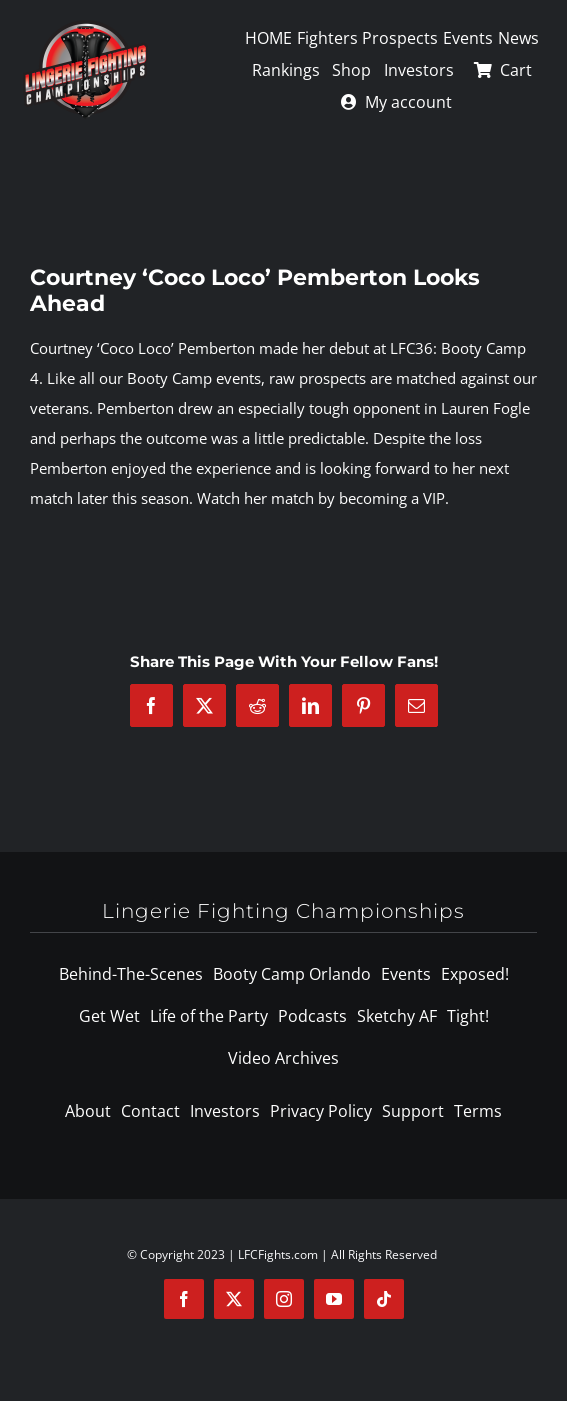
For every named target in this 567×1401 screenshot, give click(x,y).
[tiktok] (384, 1299)
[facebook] (184, 1299)
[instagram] (284, 1299)
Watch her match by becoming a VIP (321, 498)
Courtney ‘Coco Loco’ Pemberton (142, 348)
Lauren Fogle (485, 408)
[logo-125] (85, 27)
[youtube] (334, 1299)
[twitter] (234, 1299)
